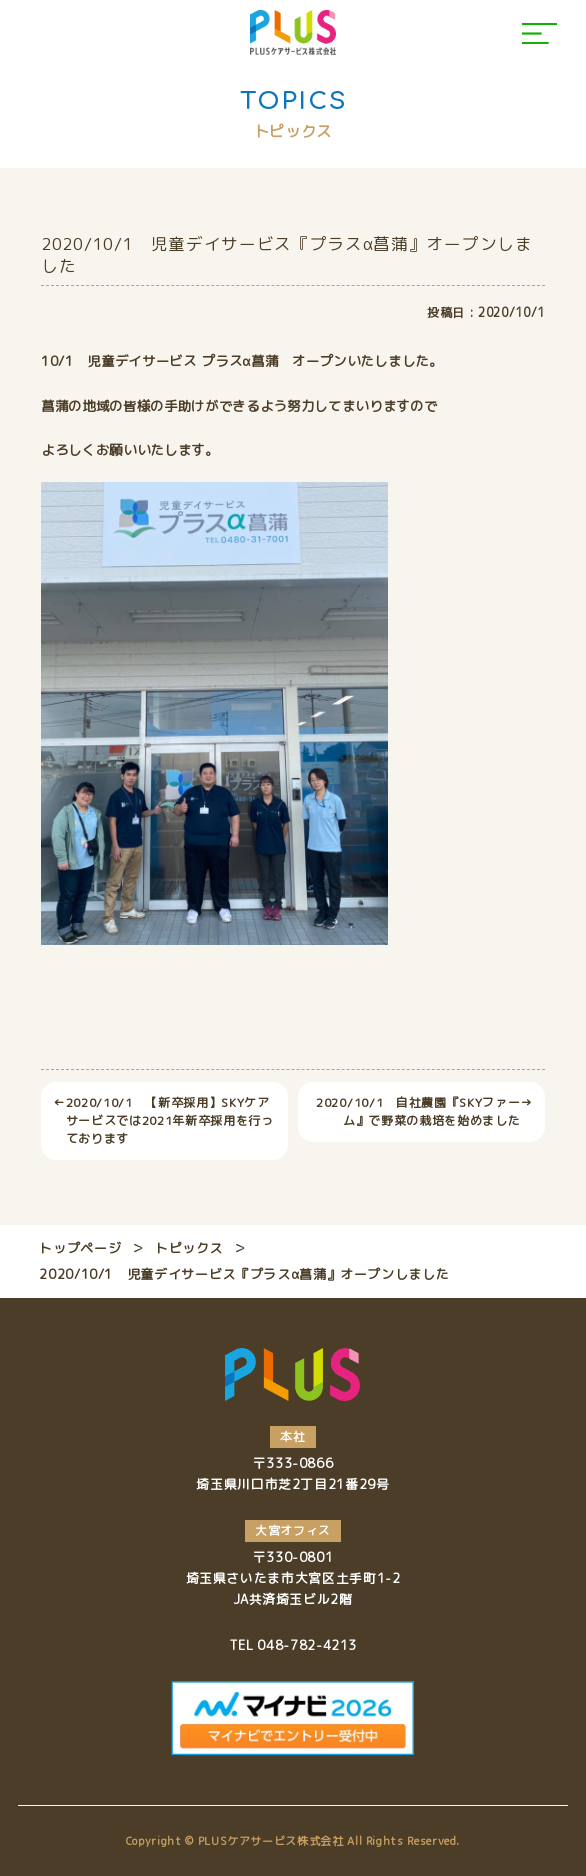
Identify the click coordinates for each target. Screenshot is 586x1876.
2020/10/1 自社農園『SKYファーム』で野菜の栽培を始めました (424, 1112)
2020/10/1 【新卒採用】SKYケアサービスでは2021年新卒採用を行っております (163, 1121)
